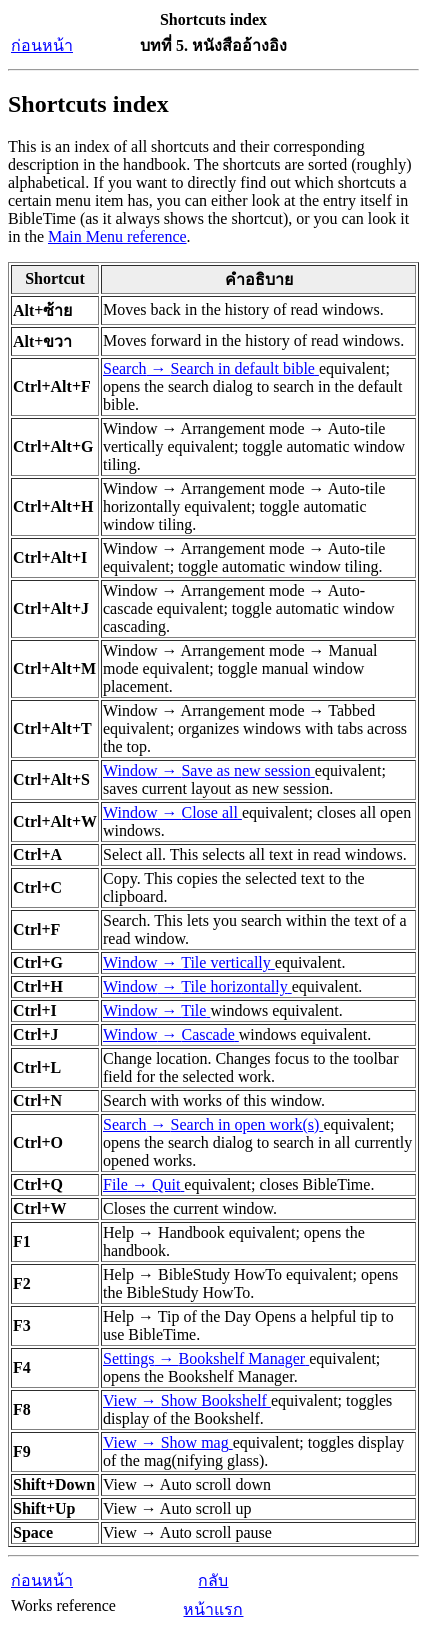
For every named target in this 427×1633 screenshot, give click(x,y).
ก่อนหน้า (42, 45)
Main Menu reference (117, 236)
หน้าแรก (213, 1609)
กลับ (213, 1580)
